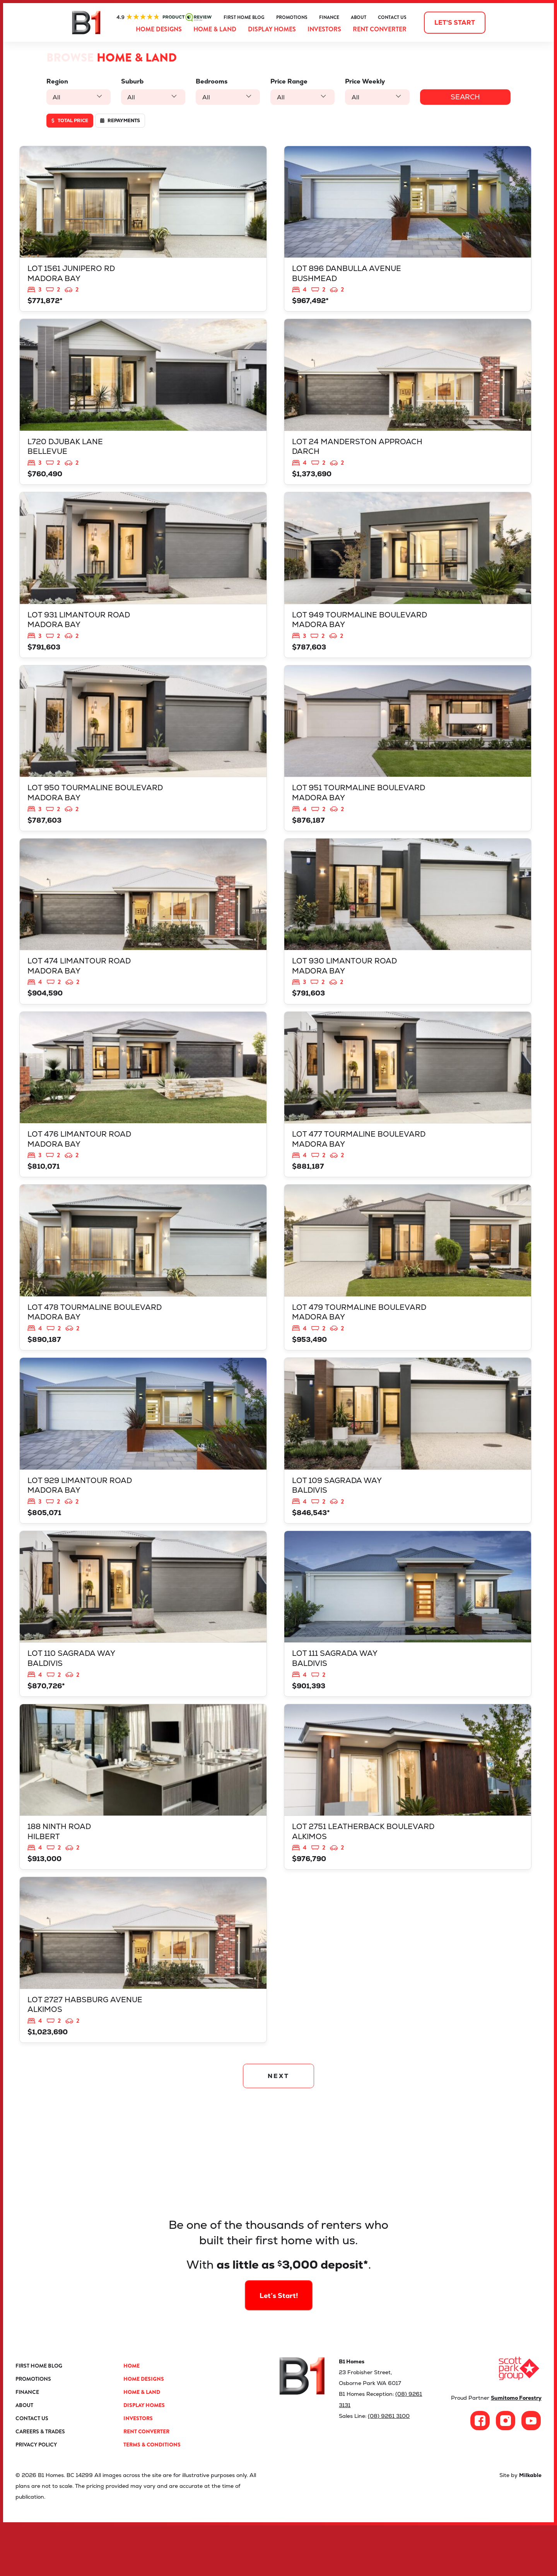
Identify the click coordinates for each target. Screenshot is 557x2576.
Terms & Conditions (152, 2495)
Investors (324, 29)
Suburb (131, 81)
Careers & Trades (40, 2482)
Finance (329, 17)
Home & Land (214, 29)
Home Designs (159, 29)
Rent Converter (380, 29)
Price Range (285, 81)
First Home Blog (244, 17)
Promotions (292, 17)
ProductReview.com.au (164, 17)
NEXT (279, 2125)
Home (131, 2416)
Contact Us (392, 17)
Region (57, 81)
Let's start (454, 23)
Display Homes (272, 29)
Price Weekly (361, 81)
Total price (69, 121)
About (358, 17)
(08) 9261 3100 (389, 2466)
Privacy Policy (36, 2495)
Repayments (120, 121)
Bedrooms (209, 81)
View (143, 231)
